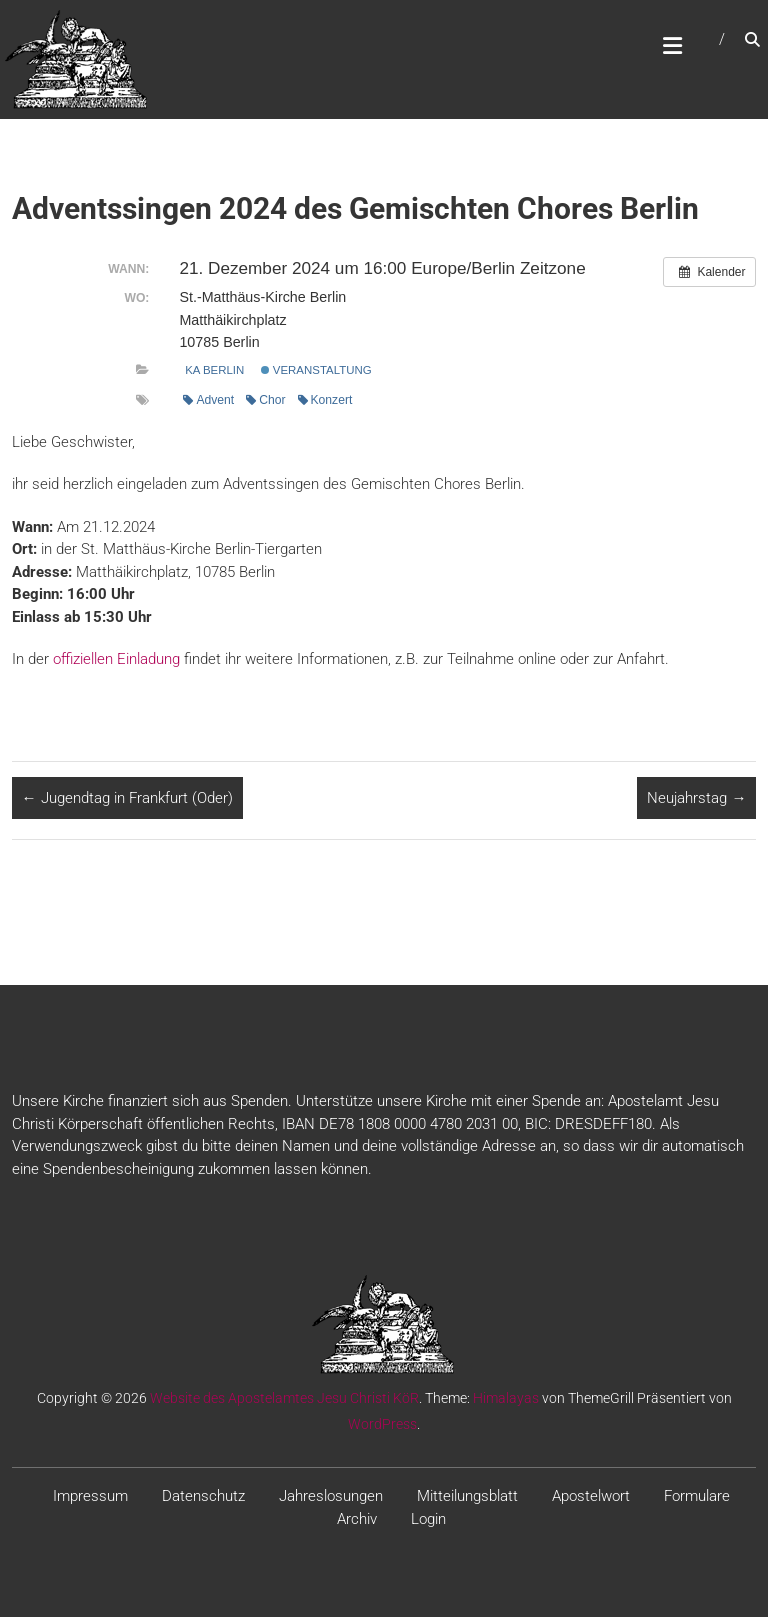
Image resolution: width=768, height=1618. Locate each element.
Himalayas (506, 1399)
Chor (265, 401)
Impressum (90, 1497)
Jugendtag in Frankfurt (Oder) (127, 799)
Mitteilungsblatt (467, 1497)
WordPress (382, 1425)
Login (428, 1520)
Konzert (325, 401)
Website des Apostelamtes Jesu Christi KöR (284, 1399)
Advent (208, 401)
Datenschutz (203, 1497)
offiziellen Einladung (116, 660)
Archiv (357, 1520)
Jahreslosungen (331, 1497)
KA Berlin (214, 371)
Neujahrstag (696, 799)
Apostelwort (591, 1497)
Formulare (697, 1497)
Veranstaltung (316, 371)
